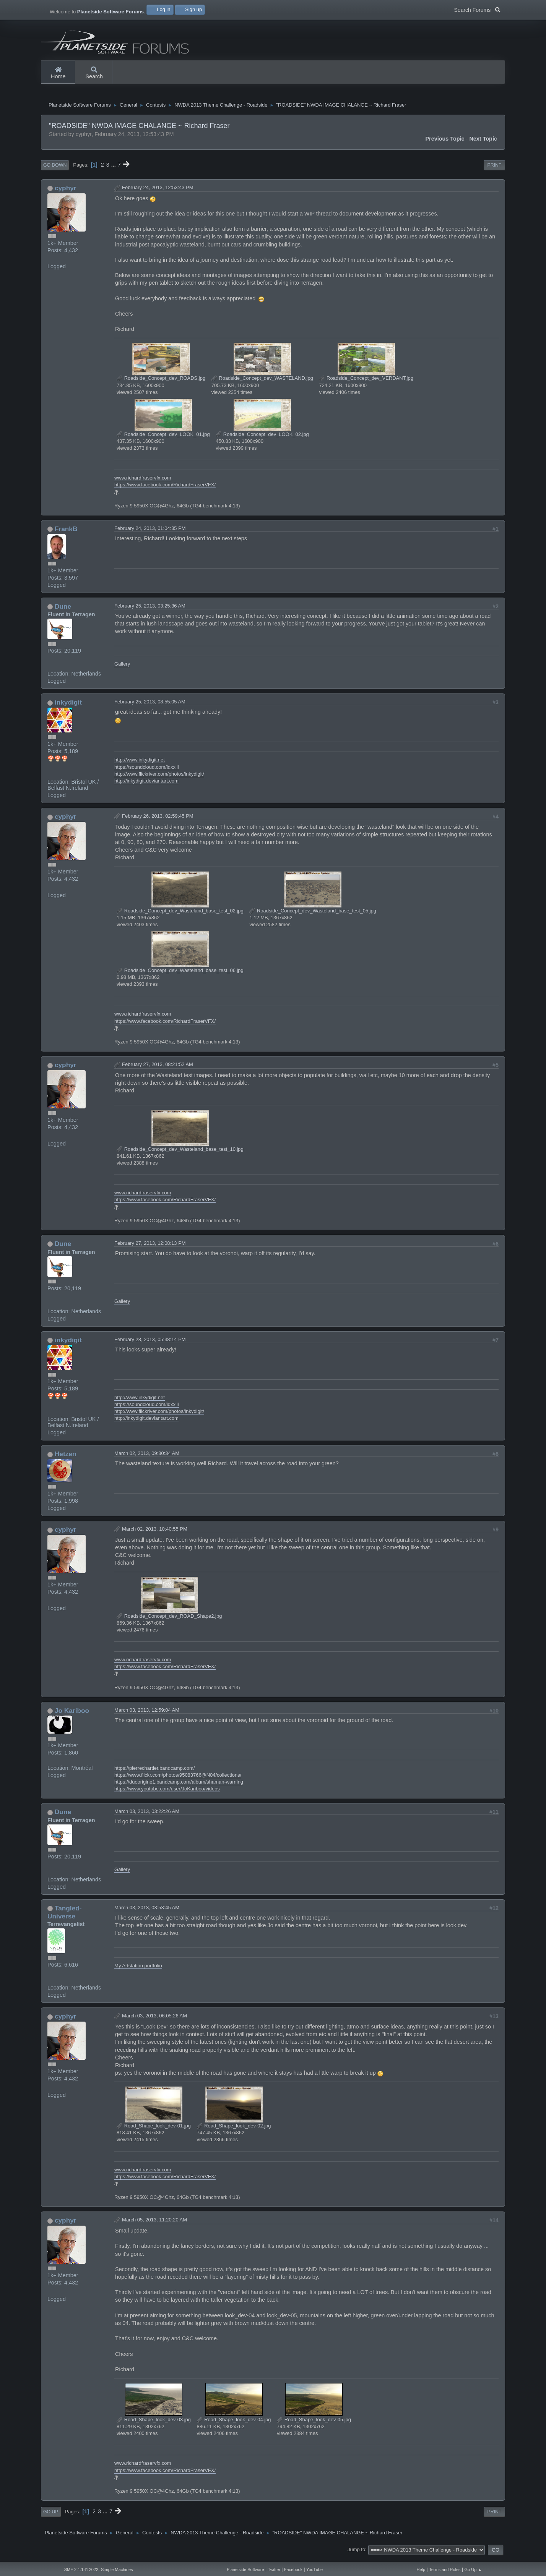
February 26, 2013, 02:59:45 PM (157, 820)
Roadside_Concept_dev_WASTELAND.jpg (262, 383)
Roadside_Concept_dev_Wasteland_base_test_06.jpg (180, 975)
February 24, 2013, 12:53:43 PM (157, 192)
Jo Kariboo (72, 1715)
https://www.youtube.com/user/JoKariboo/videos (167, 1793)
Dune (63, 610)
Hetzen (65, 1458)
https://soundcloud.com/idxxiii (146, 771)
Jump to (356, 2554)
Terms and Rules (444, 2569)
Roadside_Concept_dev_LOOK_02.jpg (262, 439)
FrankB (66, 533)
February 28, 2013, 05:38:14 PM (150, 1343)
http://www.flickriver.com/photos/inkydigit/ (159, 778)
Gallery (122, 668)
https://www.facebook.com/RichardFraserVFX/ (165, 489)
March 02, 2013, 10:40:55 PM (154, 1533)
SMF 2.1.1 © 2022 (81, 2569)
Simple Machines (117, 2569)
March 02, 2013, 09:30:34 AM (146, 1458)
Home (58, 73)
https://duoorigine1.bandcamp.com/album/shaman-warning (178, 1786)
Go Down (55, 169)
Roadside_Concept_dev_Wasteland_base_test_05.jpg (312, 915)
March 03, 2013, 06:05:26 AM (154, 2020)
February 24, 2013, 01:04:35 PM (150, 533)
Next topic (483, 143)
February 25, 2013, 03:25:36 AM (149, 610)
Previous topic (445, 143)
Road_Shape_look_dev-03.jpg (154, 2424)
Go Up (50, 2516)
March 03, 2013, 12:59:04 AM (146, 1714)
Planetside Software (245, 2569)
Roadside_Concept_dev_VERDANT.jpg (366, 383)
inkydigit (68, 707)
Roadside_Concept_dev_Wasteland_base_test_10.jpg (180, 1154)
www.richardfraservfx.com (142, 482)
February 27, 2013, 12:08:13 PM (150, 1248)
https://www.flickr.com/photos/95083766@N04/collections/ (177, 1779)
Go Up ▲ (473, 2569)
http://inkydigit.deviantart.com (146, 785)
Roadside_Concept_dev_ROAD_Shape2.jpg (169, 1620)
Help (421, 2569)
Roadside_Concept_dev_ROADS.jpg (161, 383)
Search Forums (477, 9)
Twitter (274, 2569)
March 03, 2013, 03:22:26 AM (146, 1816)
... (114, 169)
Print (494, 169)
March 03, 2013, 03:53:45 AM (146, 1912)
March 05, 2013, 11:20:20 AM (154, 2224)
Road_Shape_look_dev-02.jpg (234, 2130)
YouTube (314, 2569)
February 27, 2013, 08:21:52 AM (157, 1069)
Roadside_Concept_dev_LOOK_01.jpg (163, 439)
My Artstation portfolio (138, 1970)
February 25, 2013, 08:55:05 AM (149, 706)
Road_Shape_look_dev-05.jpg (314, 2424)
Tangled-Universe (64, 1917)
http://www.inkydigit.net (139, 764)
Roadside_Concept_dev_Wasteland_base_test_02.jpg (180, 915)
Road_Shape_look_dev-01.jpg (154, 2130)
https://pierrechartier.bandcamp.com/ (154, 1772)
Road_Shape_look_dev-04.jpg (234, 2424)
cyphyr (65, 192)
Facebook (293, 2569)
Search (94, 73)
